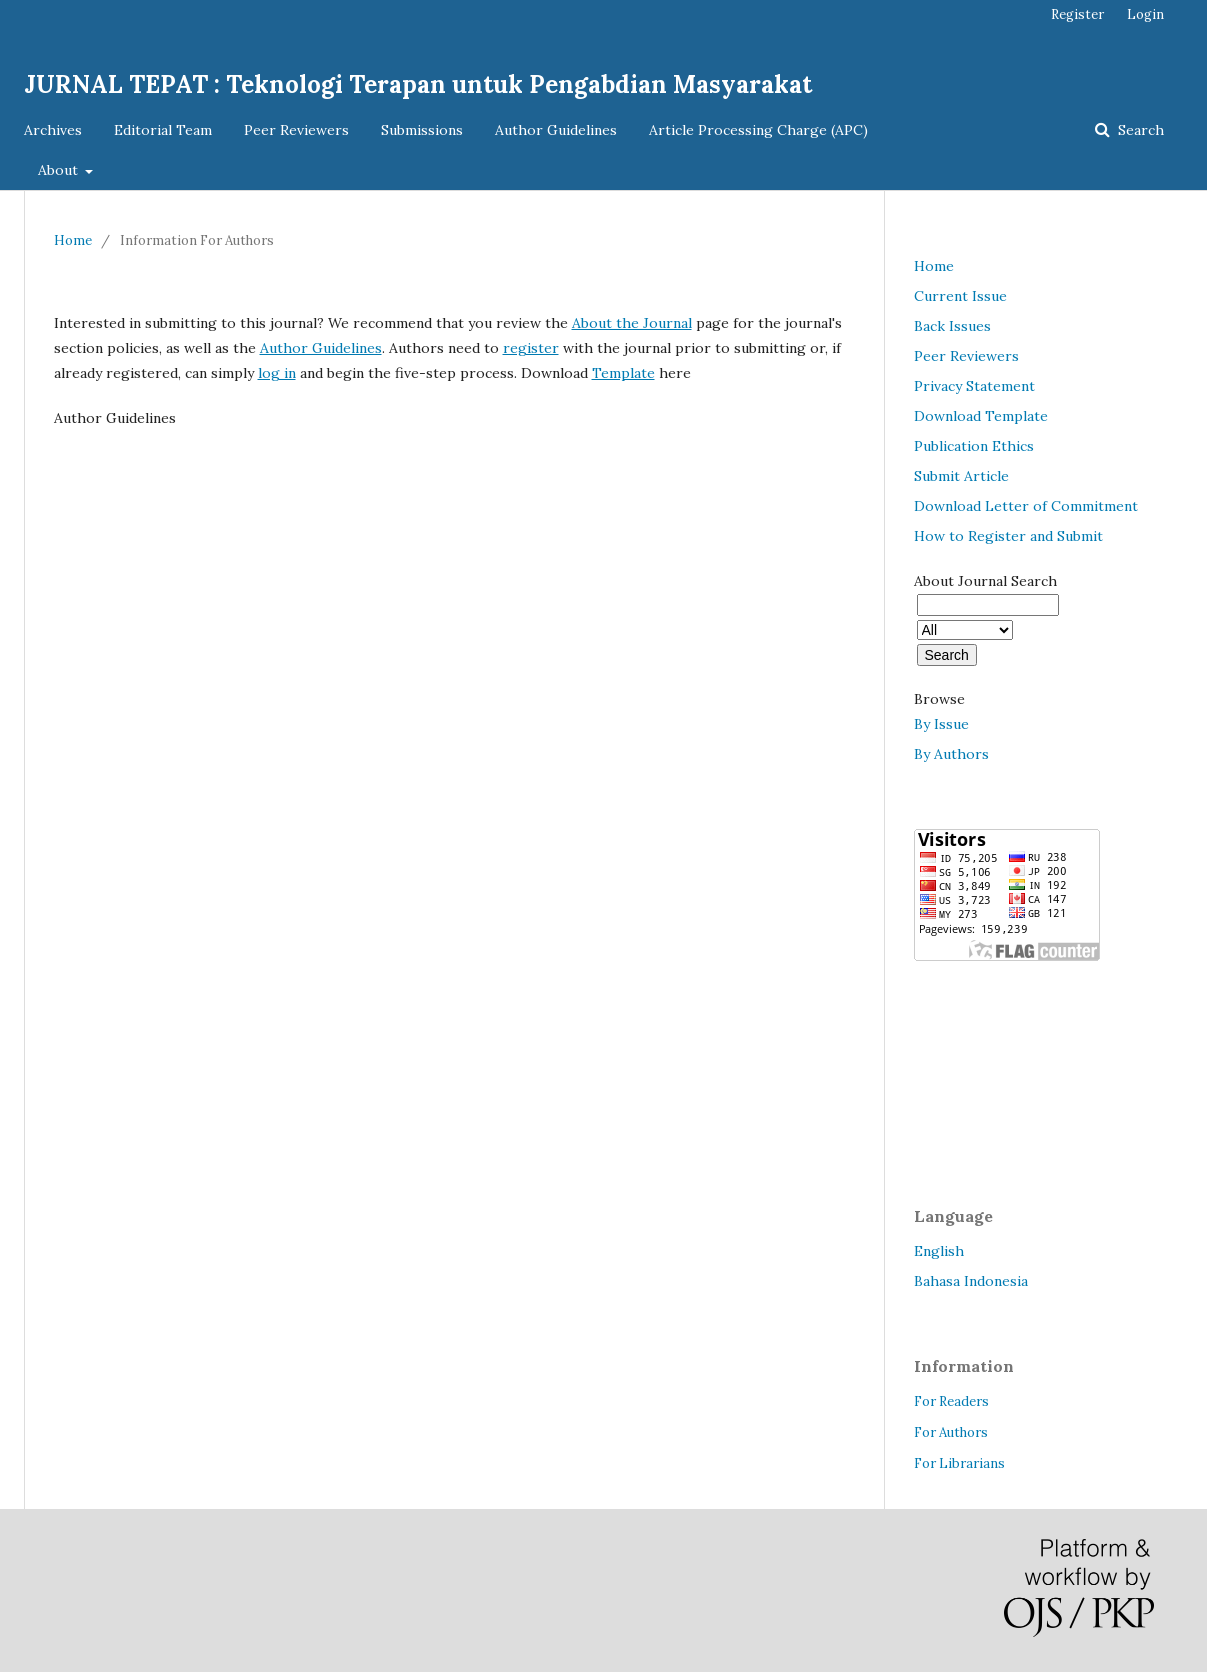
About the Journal (632, 323)
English (939, 1251)
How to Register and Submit (1008, 536)
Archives (53, 130)
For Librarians (959, 1463)
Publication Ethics (974, 446)
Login (1145, 14)
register (531, 348)
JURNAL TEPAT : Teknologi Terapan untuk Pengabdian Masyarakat (418, 84)
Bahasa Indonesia (971, 1281)
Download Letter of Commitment (1026, 506)
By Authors (951, 754)
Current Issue (960, 296)
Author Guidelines (556, 130)
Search (1139, 130)
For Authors (951, 1432)
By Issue (941, 724)
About (60, 170)
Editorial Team (163, 130)
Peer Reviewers (296, 130)
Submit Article (961, 476)
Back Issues (952, 326)
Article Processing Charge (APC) (758, 130)
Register (1077, 14)
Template (623, 373)
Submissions (422, 130)
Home (73, 240)
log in (277, 373)
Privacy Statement (974, 386)
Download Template (981, 416)
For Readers (951, 1401)
